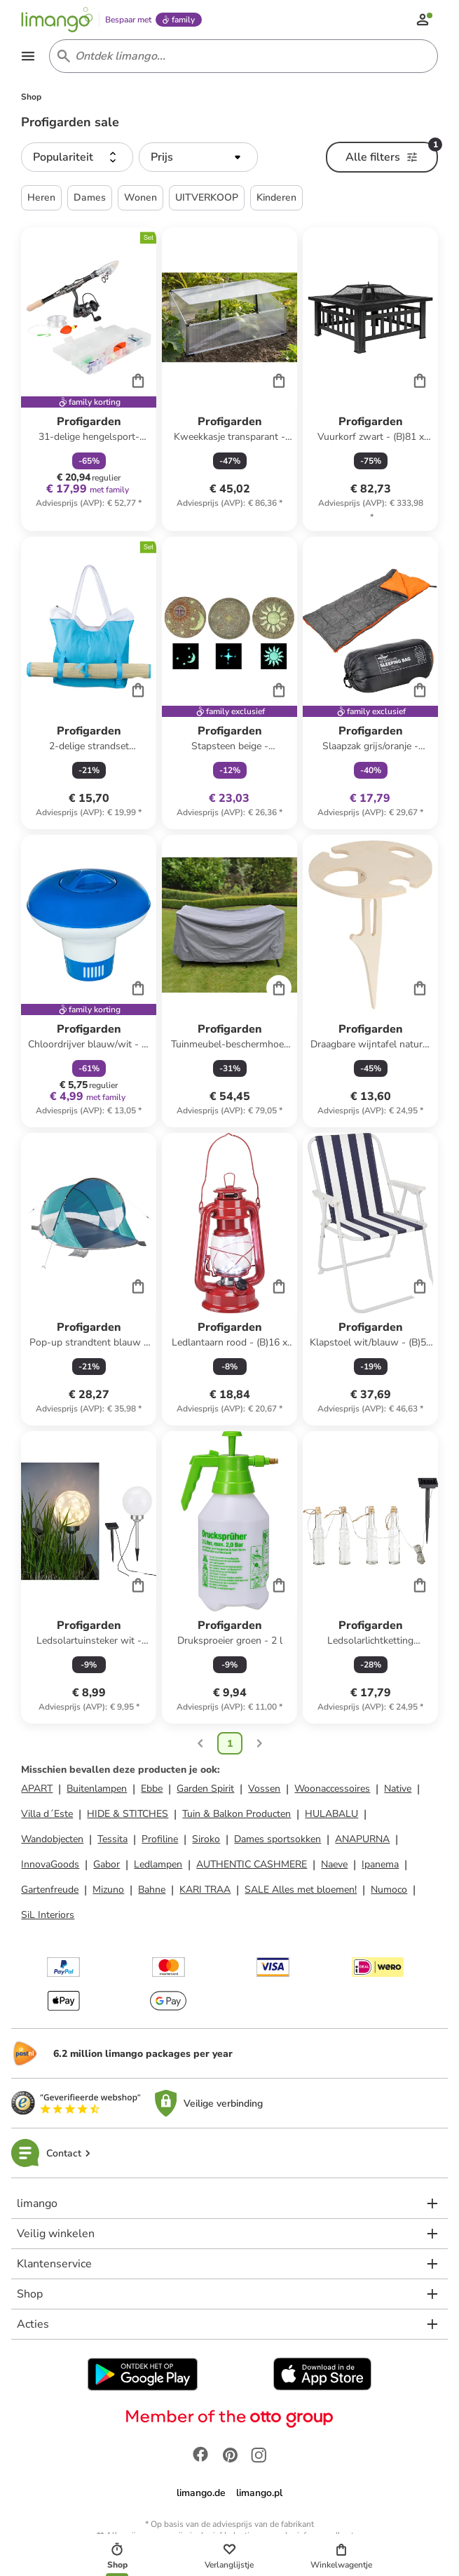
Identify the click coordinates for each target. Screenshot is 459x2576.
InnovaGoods (50, 1864)
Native (397, 1788)
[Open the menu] (28, 56)
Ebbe (152, 1788)
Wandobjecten (52, 1839)
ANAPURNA (362, 1839)
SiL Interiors (47, 1914)
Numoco (389, 1889)
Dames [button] (90, 197)
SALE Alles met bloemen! (301, 1889)
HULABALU (331, 1813)
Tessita (112, 1839)
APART (37, 1788)
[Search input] (240, 56)
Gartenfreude (49, 1889)
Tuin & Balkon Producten (236, 1813)
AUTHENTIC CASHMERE (251, 1864)
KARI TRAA (205, 1889)
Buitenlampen (97, 1788)
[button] (77, 157)
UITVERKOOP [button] (206, 197)
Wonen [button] (140, 197)
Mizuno (108, 1889)
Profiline (160, 1839)
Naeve (334, 1864)
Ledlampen (158, 1864)
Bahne (151, 1889)
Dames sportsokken (277, 1839)
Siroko (206, 1839)
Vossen (264, 1788)
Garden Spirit (205, 1788)
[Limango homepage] (57, 19)
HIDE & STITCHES (127, 1813)
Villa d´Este (47, 1813)
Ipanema (380, 1864)
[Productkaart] (88, 379)
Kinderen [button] (276, 197)
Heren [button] (41, 197)
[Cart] (138, 380)
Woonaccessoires (332, 1788)
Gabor (106, 1864)
